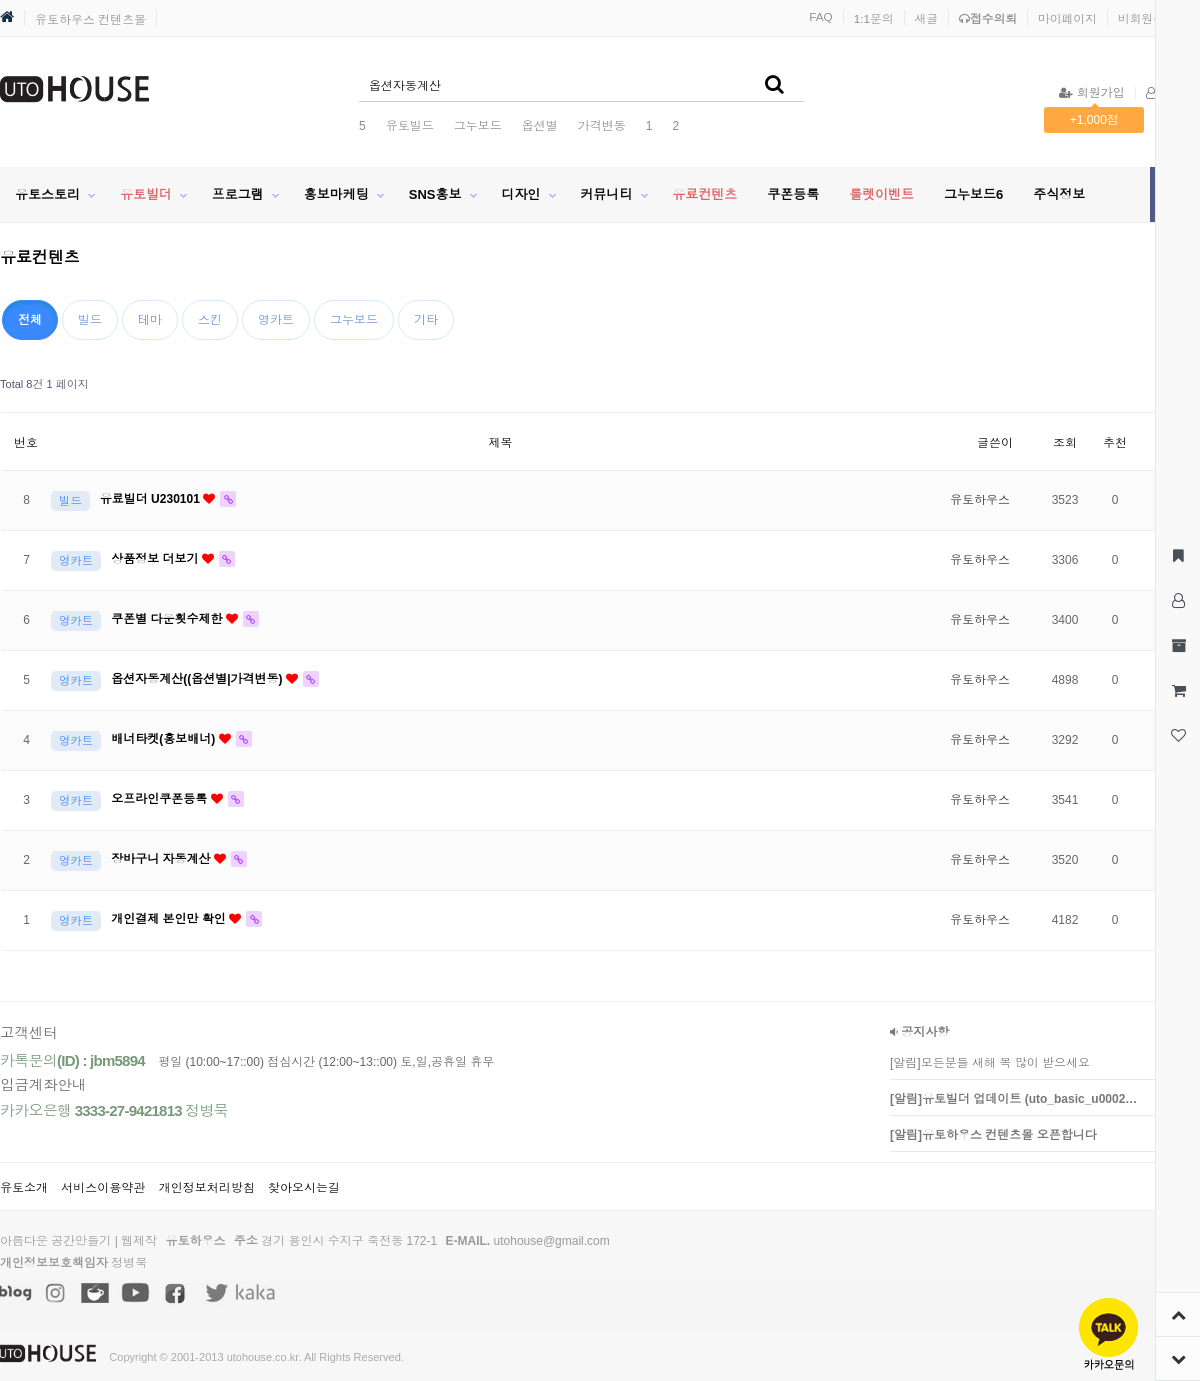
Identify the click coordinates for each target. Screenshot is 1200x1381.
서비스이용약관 (103, 1188)
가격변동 (602, 126)
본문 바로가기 (0, 0)
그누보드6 (973, 194)
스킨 (210, 320)
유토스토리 (47, 194)
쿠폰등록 (793, 194)
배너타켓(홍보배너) (164, 739)
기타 (426, 320)
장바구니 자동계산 (162, 859)
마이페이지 (1067, 18)
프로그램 (238, 194)
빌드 (90, 320)
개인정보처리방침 (207, 1188)
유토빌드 (410, 126)
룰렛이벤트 (881, 194)
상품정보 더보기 (156, 559)
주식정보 (1059, 194)
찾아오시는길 (304, 1188)
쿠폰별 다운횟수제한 (168, 619)
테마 (150, 320)
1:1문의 (874, 18)
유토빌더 (146, 194)
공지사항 (919, 1032)
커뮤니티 (606, 194)
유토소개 (24, 1188)
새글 (927, 18)
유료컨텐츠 (704, 194)
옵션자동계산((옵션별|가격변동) (198, 679)
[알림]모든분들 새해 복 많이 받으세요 (990, 1063)
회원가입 (1091, 93)
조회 (1065, 443)
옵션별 (540, 126)
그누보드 (478, 126)
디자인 (520, 194)
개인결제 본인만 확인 (170, 919)
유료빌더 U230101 (151, 499)
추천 (1115, 443)
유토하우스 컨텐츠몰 (90, 20)
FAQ (821, 16)
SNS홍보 (435, 194)
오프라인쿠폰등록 (160, 799)
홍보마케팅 (336, 194)
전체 (30, 320)
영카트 (276, 320)
